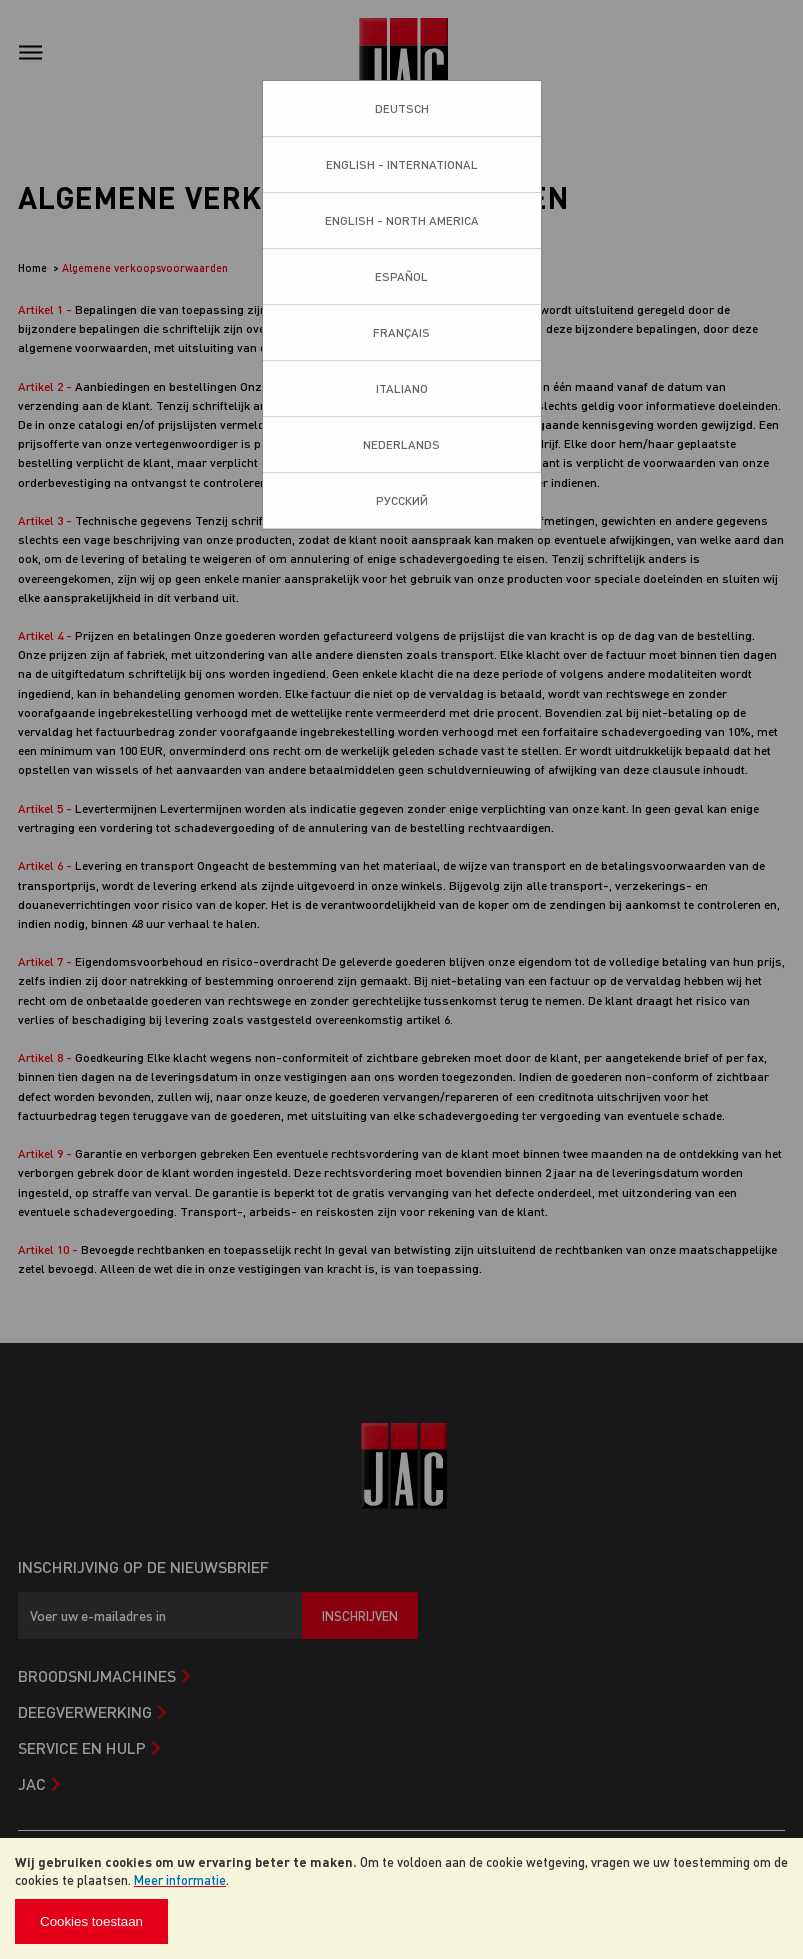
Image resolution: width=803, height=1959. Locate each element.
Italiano (402, 388)
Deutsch (402, 108)
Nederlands (401, 444)
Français (401, 332)
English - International (402, 164)
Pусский (402, 500)
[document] (401, 1898)
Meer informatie (180, 1879)
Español (401, 276)
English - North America (402, 220)
